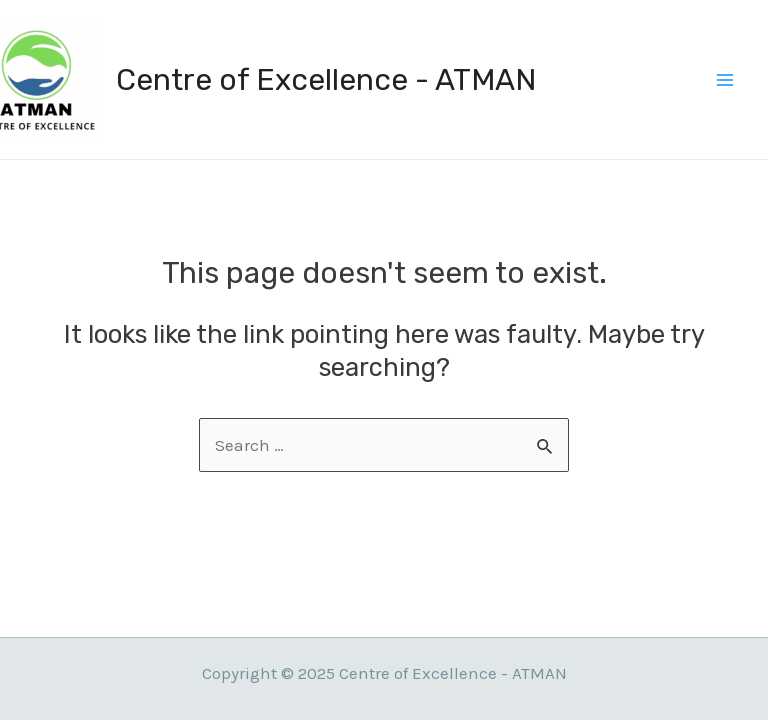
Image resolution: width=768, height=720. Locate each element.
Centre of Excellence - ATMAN (326, 80)
